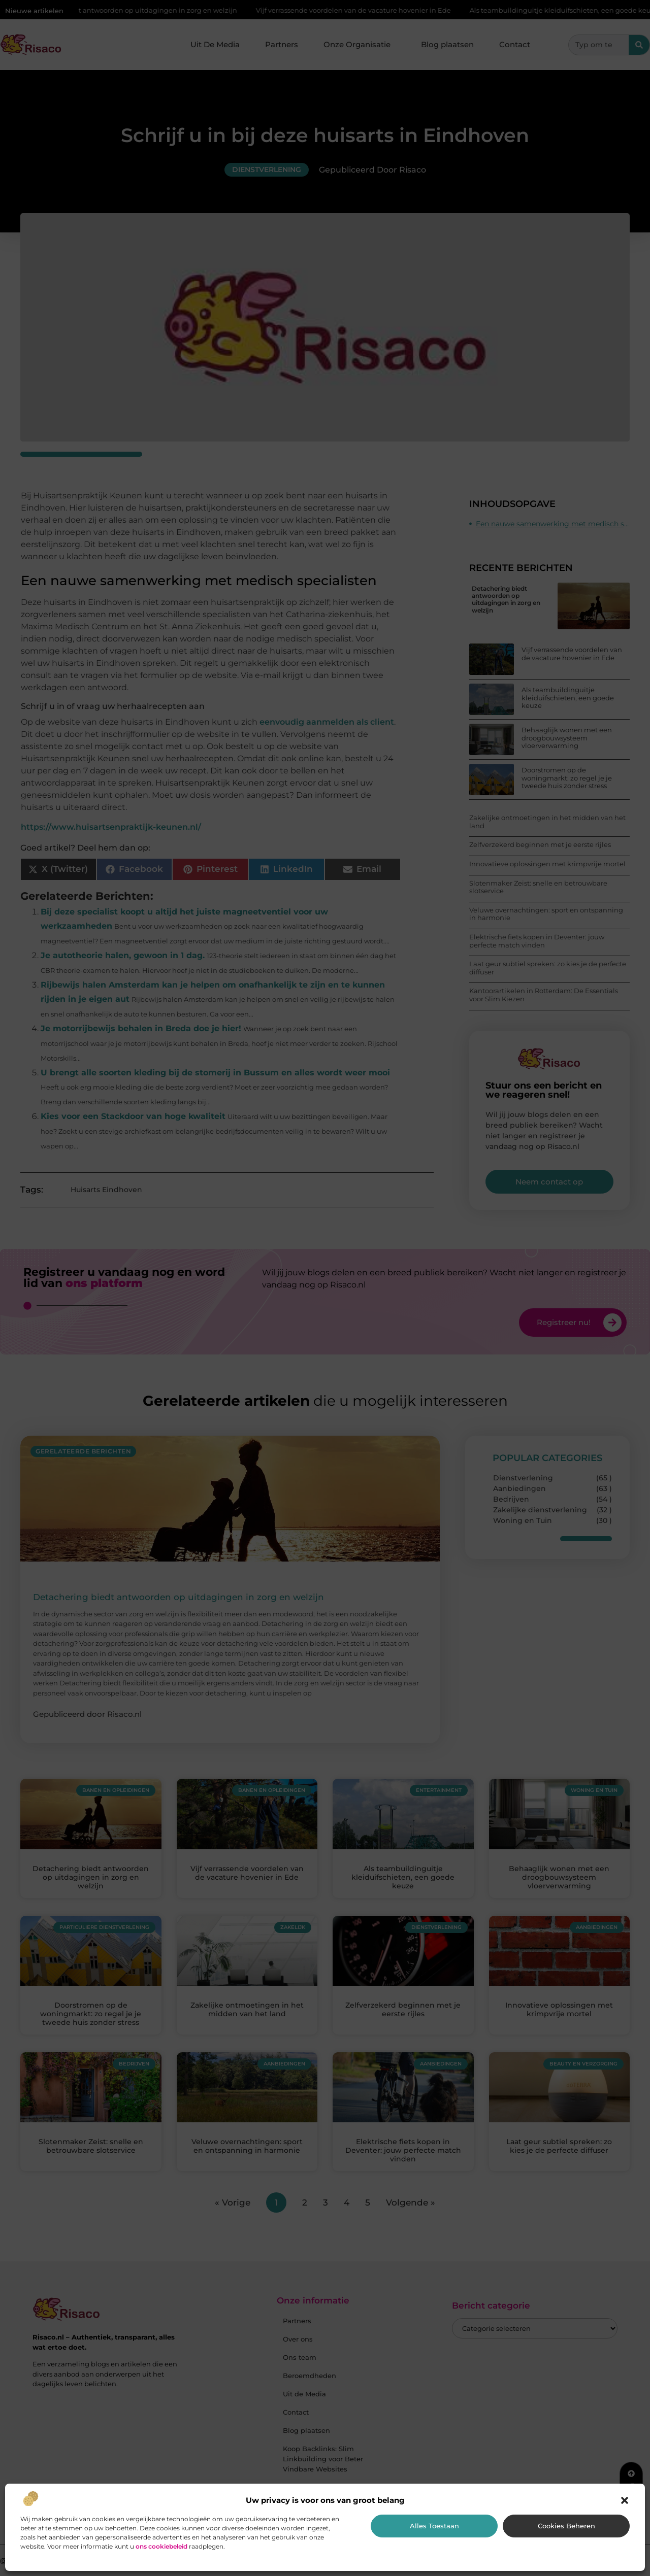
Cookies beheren (566, 2526)
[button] (625, 2500)
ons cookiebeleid (161, 2546)
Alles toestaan (434, 2526)
